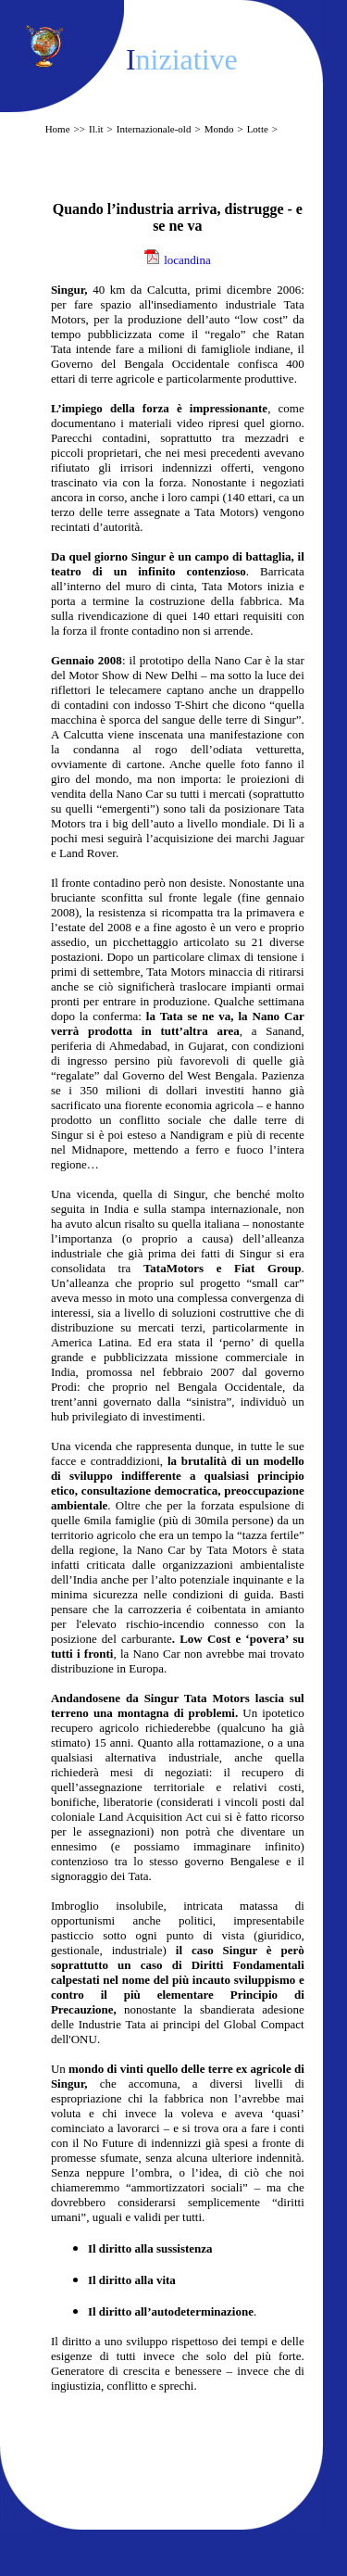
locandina (187, 260)
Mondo (219, 128)
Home (57, 128)
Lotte (257, 128)
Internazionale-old (154, 128)
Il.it (96, 128)
